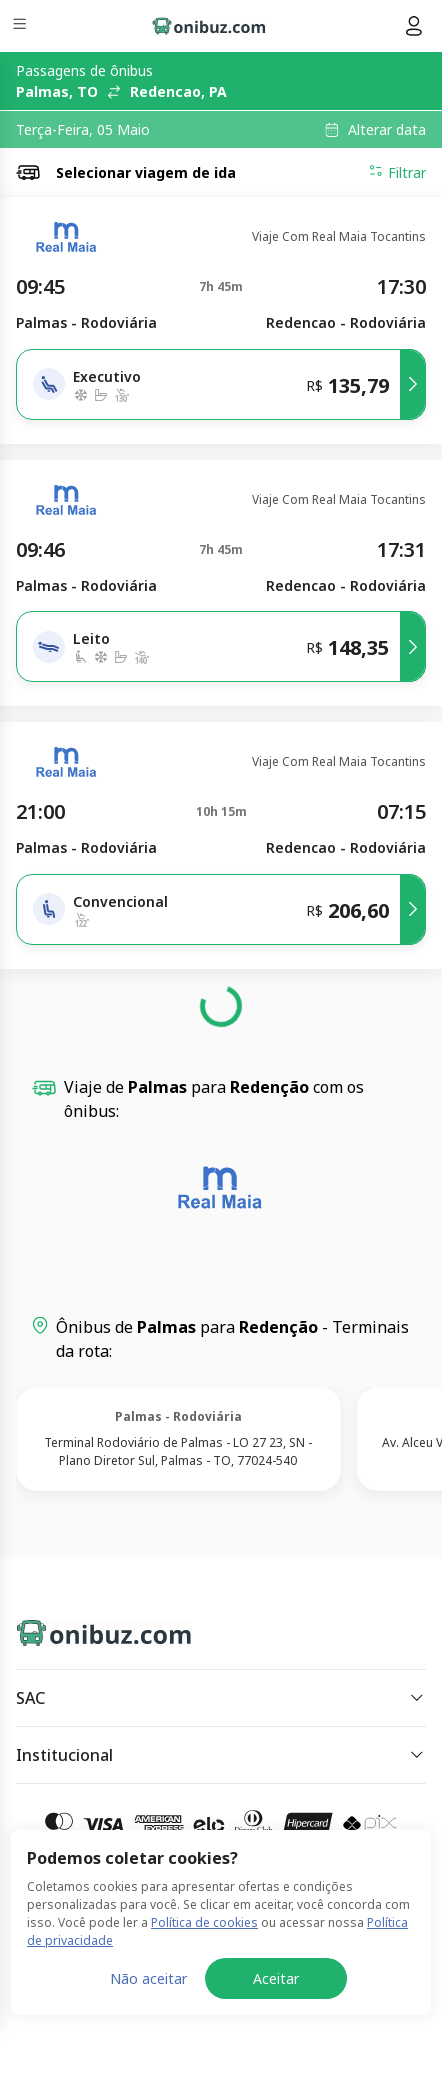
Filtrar (397, 172)
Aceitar (276, 1978)
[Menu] (21, 26)
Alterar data (387, 130)
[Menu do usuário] (414, 26)
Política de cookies (204, 1922)
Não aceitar (148, 1978)
